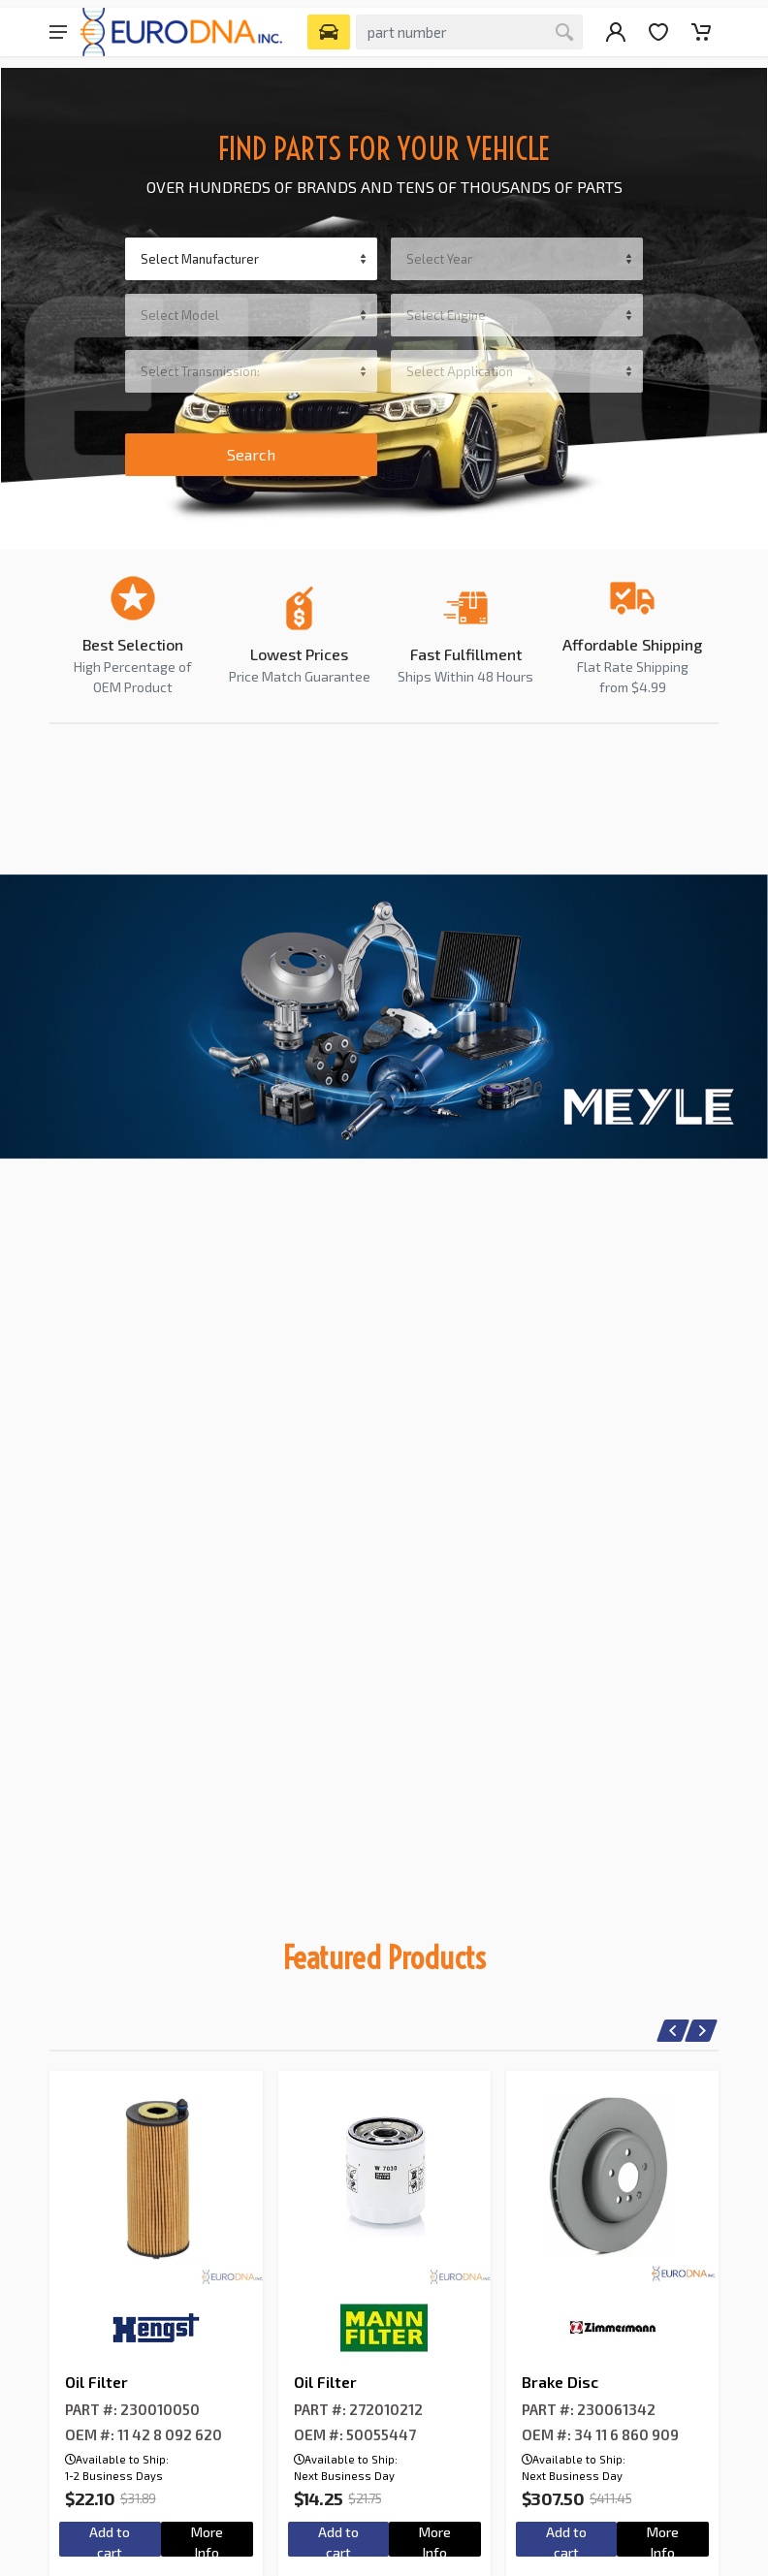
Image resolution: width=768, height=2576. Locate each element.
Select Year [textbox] (439, 259)
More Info (207, 2540)
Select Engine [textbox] (446, 315)
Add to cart (109, 2540)
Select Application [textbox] (459, 371)
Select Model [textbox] (180, 315)
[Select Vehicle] (328, 32)
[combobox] (251, 259)
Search (251, 454)
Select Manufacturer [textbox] (200, 259)
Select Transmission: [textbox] (200, 371)
